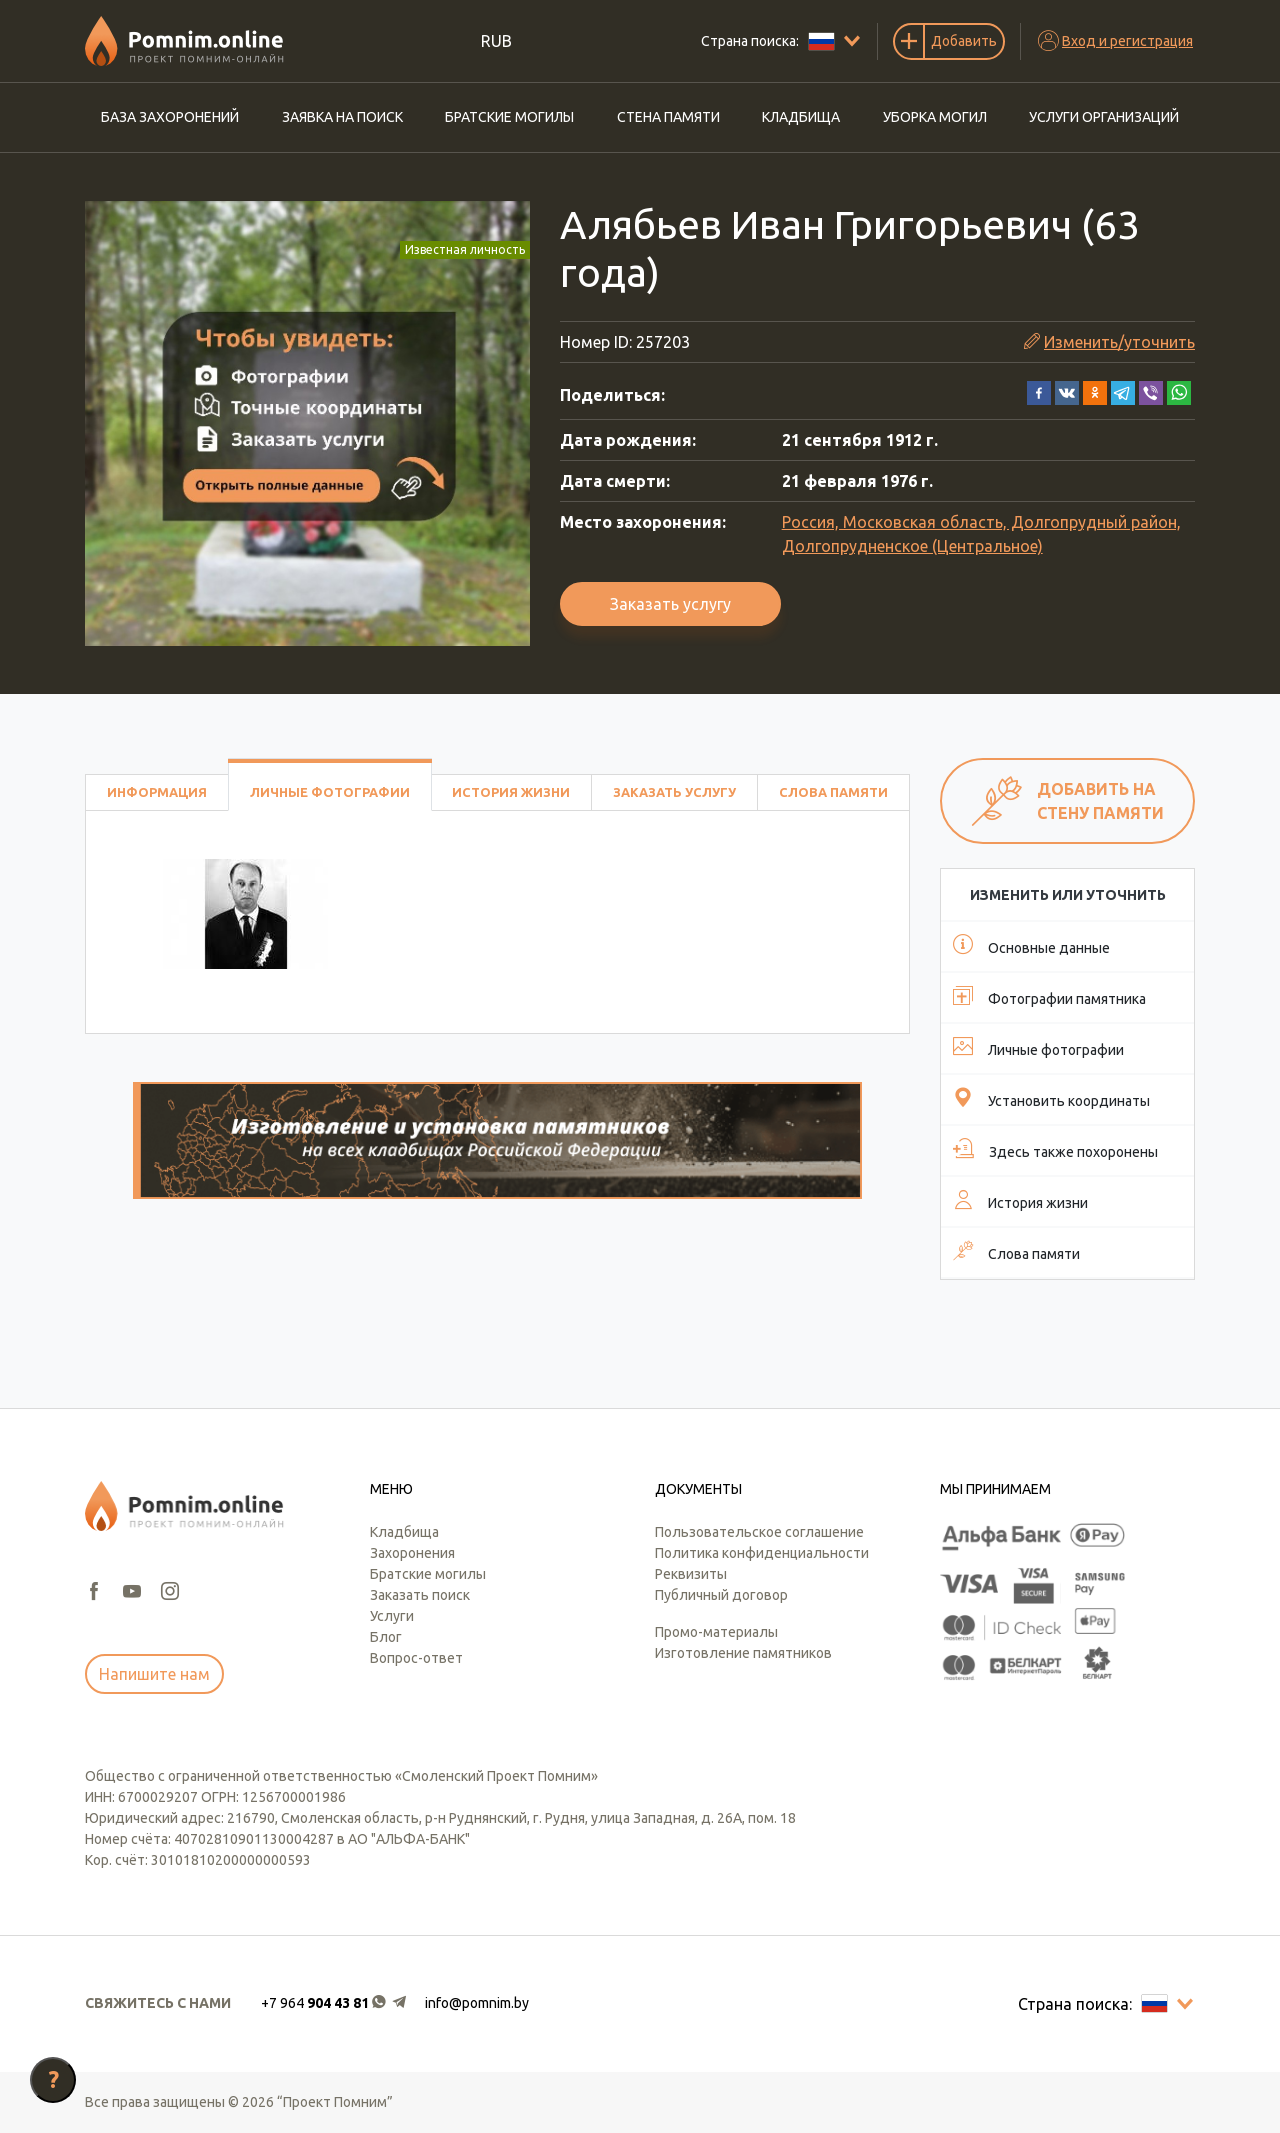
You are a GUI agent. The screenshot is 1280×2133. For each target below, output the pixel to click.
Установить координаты (1051, 1098)
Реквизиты (691, 1574)
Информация (157, 792)
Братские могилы (509, 117)
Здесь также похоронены (1055, 1149)
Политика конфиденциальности (762, 1553)
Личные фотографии (330, 792)
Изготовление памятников (743, 1653)
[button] (1039, 391)
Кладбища (801, 117)
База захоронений (170, 117)
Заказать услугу (670, 604)
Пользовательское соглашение (759, 1532)
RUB (496, 41)
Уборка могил (935, 117)
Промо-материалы (716, 1632)
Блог (386, 1637)
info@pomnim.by (477, 2003)
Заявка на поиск (342, 117)
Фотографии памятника (1049, 996)
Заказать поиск (420, 1595)
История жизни (511, 792)
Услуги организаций (1104, 117)
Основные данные (1031, 945)
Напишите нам (154, 1674)
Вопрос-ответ (416, 1658)
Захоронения (412, 1553)
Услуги (392, 1616)
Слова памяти (833, 792)
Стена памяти (668, 117)
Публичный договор (721, 1595)
